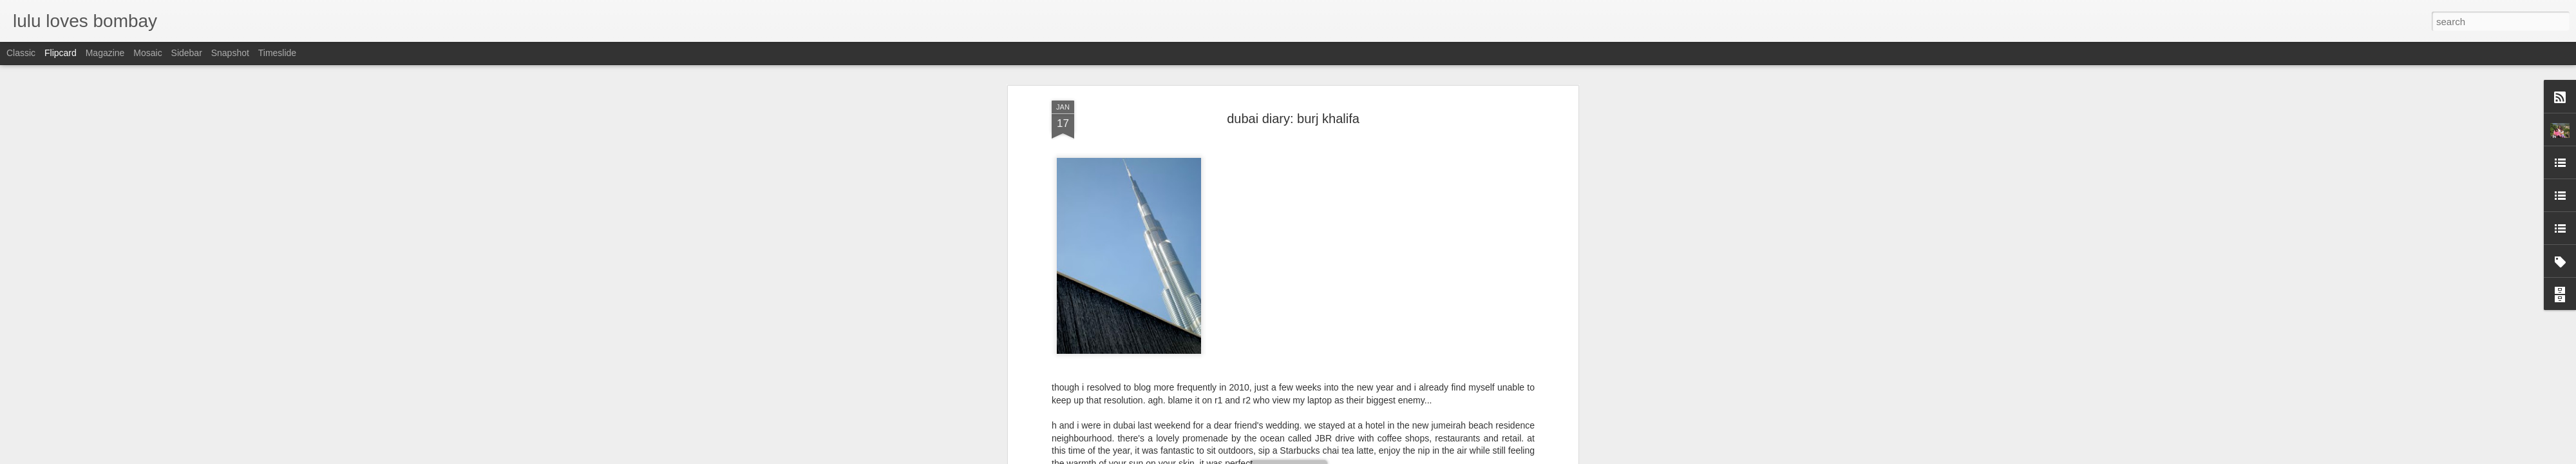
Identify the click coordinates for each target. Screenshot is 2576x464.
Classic (20, 53)
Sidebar (186, 53)
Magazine (105, 53)
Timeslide (277, 53)
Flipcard (60, 53)
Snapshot (230, 53)
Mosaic (147, 53)
